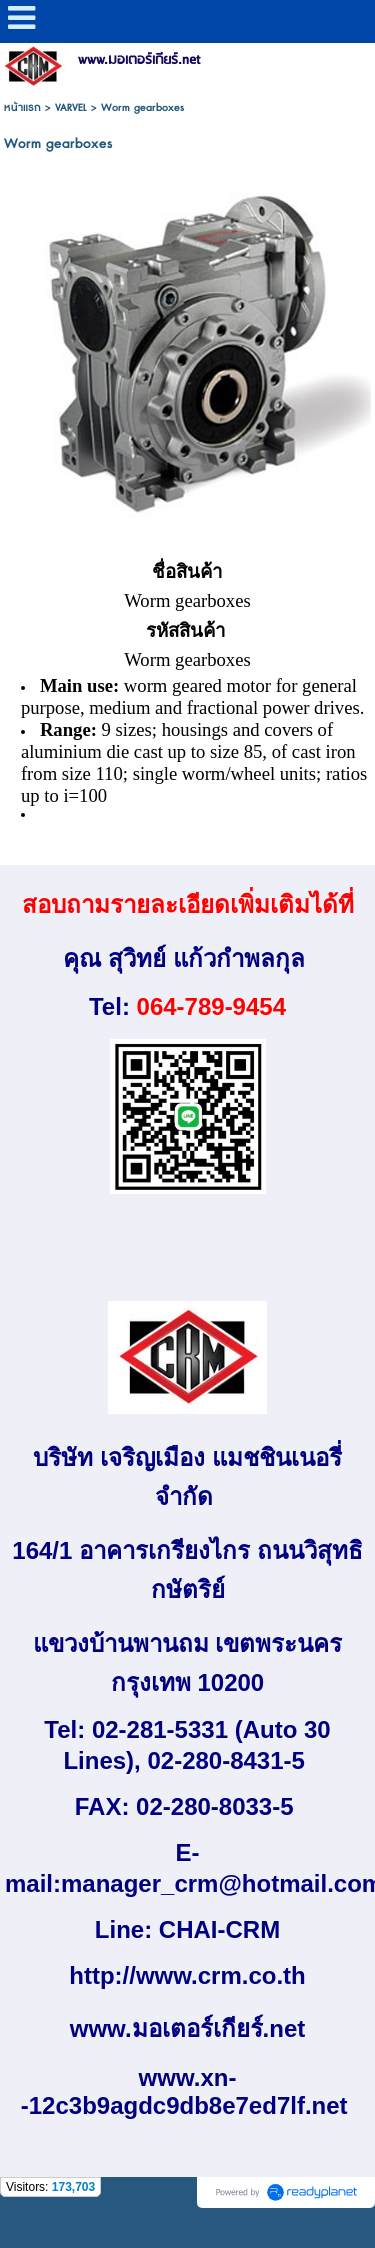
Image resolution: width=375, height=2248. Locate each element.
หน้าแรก (22, 107)
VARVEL (71, 107)
